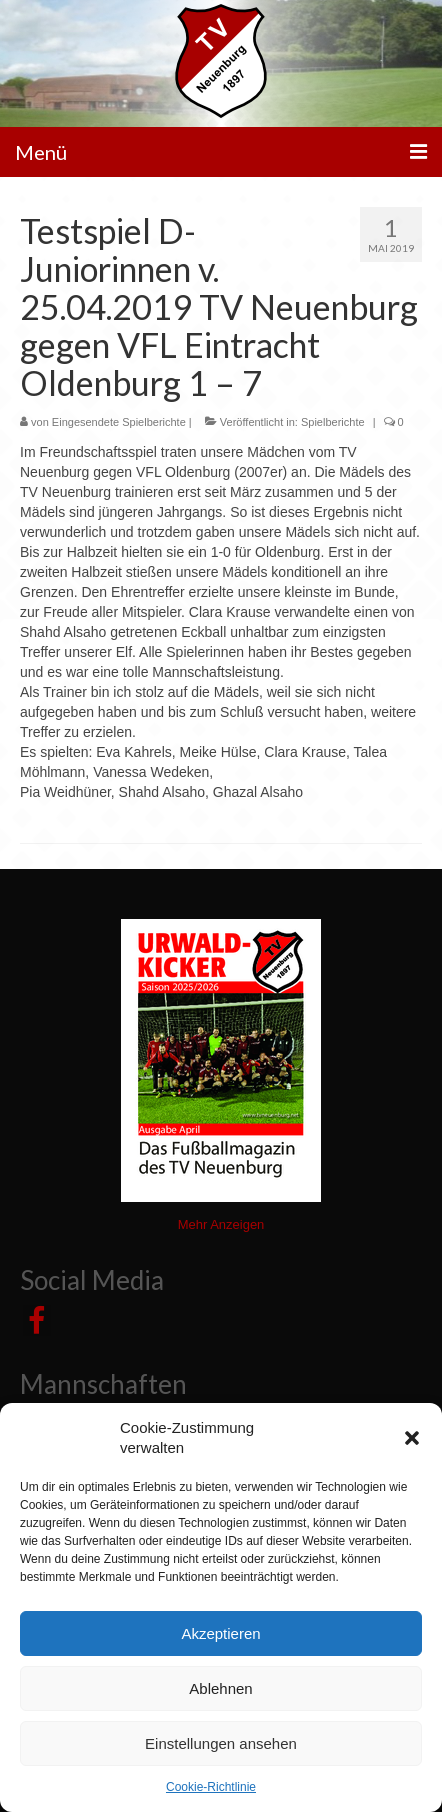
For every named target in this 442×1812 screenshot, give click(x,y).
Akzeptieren (220, 1633)
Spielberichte (333, 422)
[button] (412, 1438)
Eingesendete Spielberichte (119, 422)
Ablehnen (220, 1688)
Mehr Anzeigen (221, 1224)
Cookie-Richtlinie (211, 1787)
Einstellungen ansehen (221, 1743)
